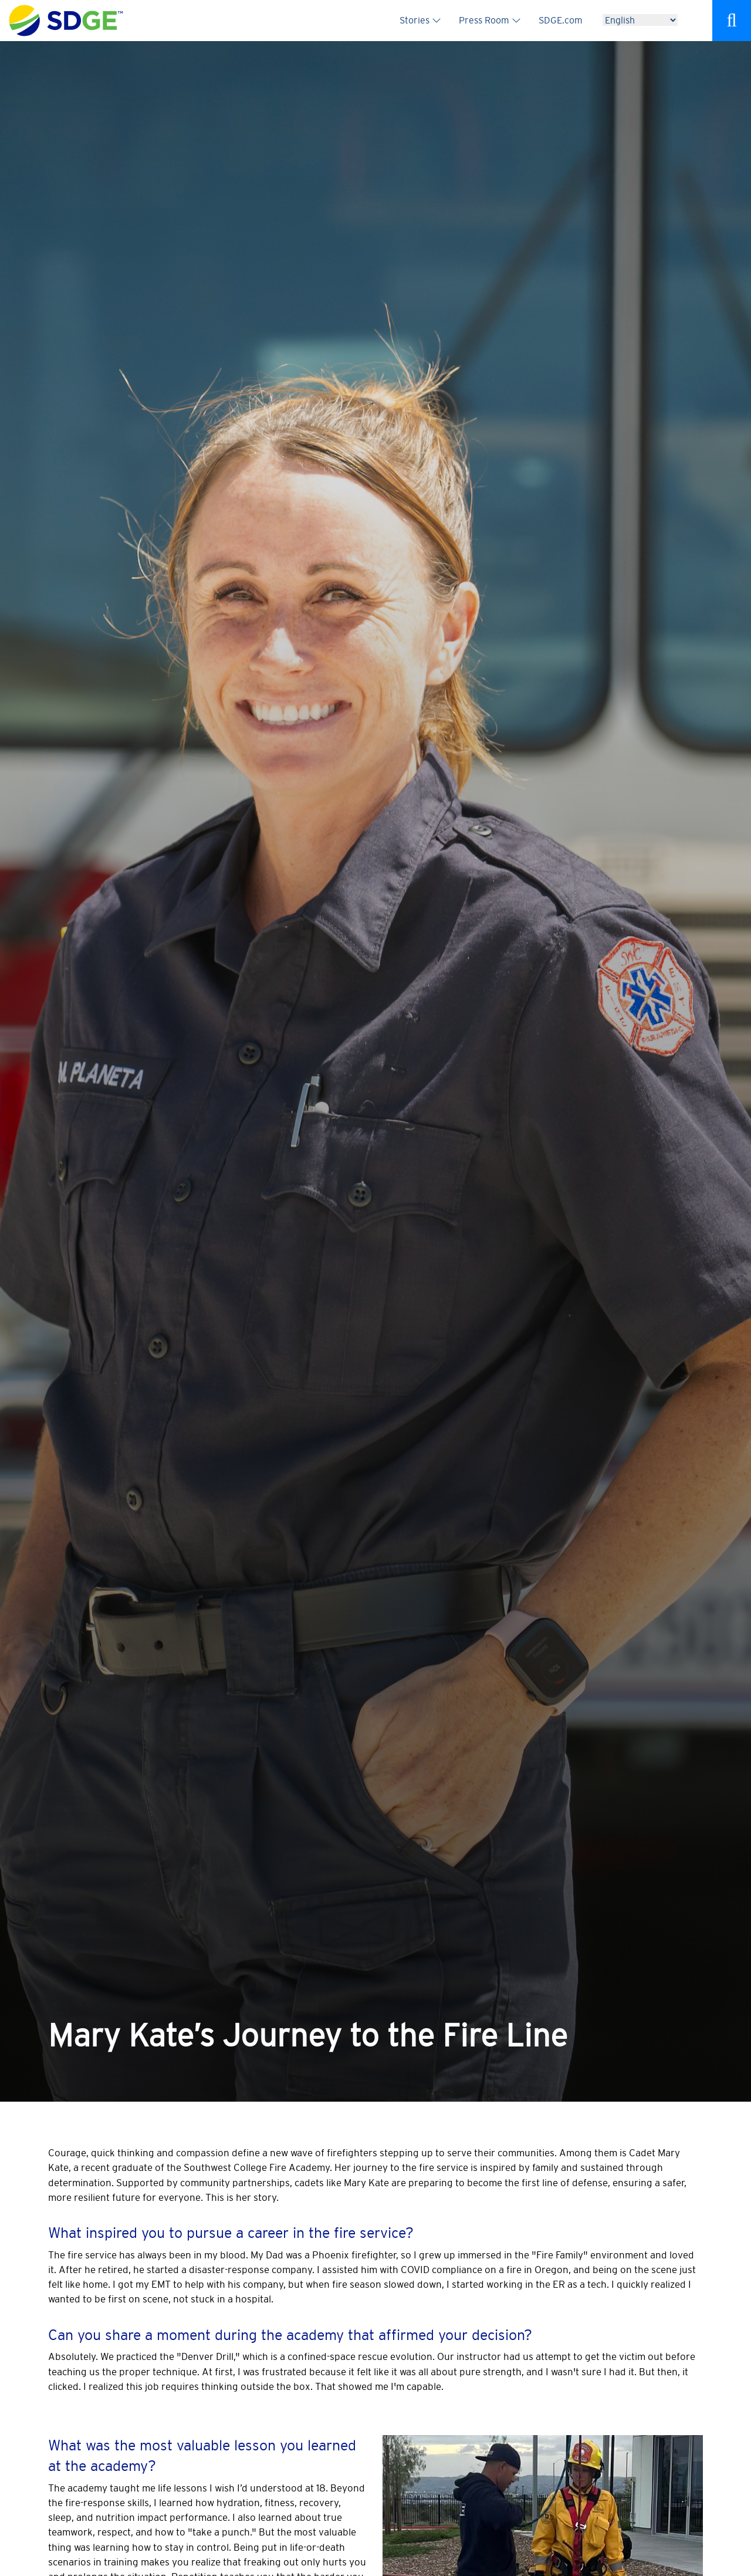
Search (731, 20)
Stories (414, 20)
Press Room (484, 20)
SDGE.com (561, 20)
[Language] (640, 20)
